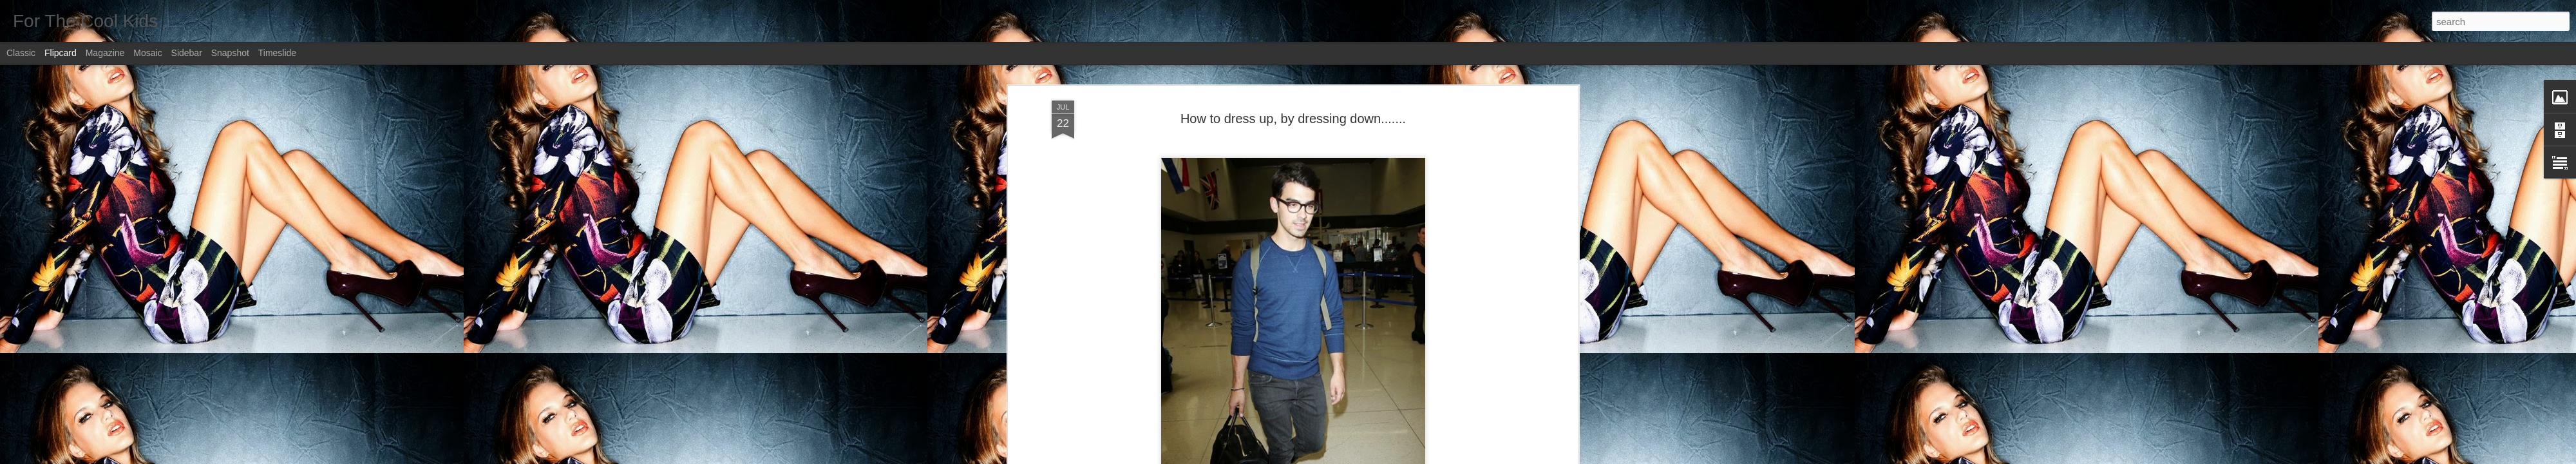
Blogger (1328, 457)
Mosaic (147, 53)
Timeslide (277, 53)
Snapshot (230, 53)
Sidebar (186, 53)
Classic (20, 53)
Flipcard (60, 53)
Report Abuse (1366, 457)
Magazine (105, 53)
